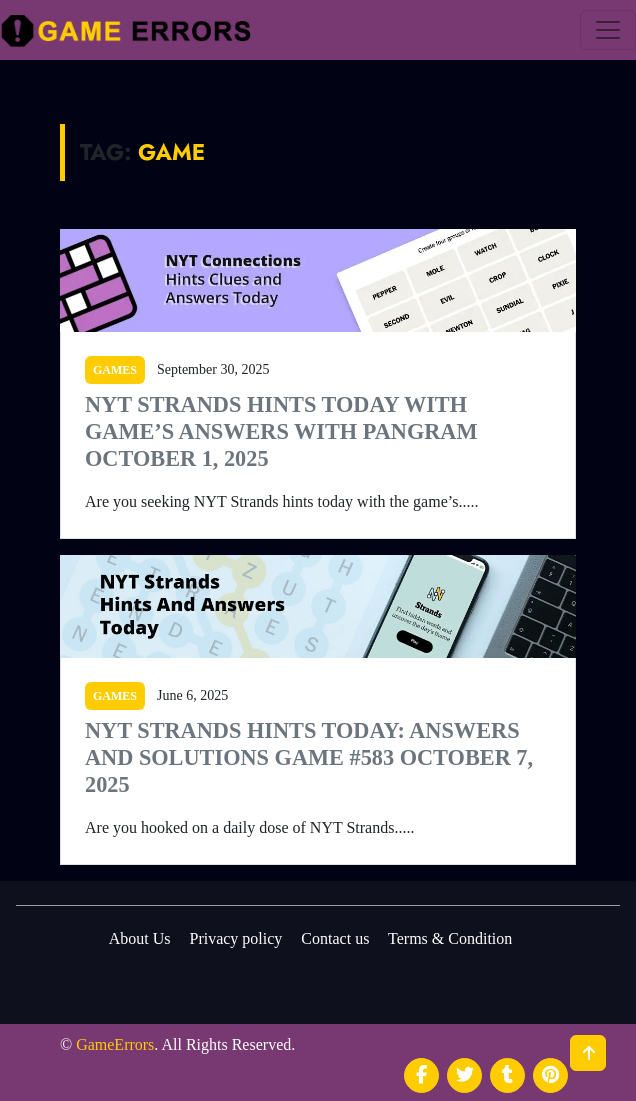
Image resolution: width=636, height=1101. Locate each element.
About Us (140, 938)
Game (171, 152)
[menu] (608, 30)
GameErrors (115, 1044)
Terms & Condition (450, 938)
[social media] (421, 1075)
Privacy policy (235, 938)
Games (115, 370)
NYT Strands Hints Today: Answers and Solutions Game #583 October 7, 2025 (309, 757)
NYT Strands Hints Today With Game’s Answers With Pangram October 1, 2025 (281, 431)
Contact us (335, 938)
